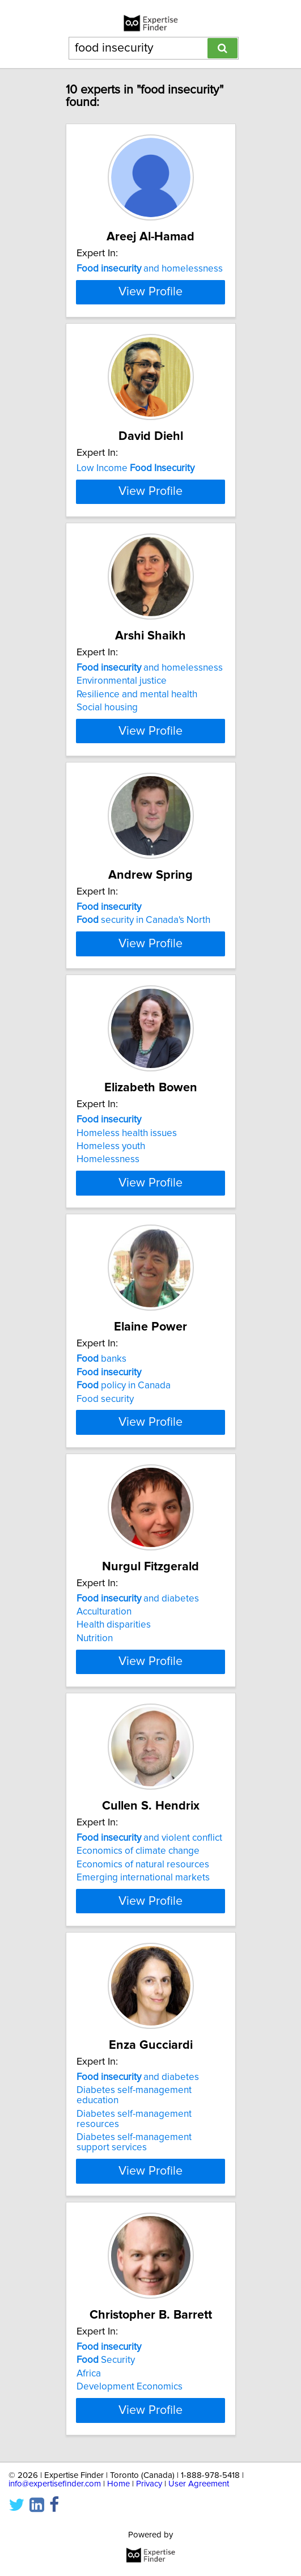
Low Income (135, 538)
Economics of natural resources (143, 2184)
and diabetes (138, 1888)
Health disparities (114, 1914)
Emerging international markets (143, 2197)
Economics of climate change (138, 2171)
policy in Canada (124, 1644)
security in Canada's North (143, 1091)
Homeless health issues (127, 1361)
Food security (105, 1658)
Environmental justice (122, 821)
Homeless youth (111, 1375)
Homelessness (108, 1388)
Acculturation (104, 1901)
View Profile (150, 362)
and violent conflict (149, 2158)
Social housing (107, 848)
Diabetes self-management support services (134, 2492)
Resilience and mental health (137, 835)
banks (101, 1618)
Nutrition (95, 1927)
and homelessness (150, 269)
